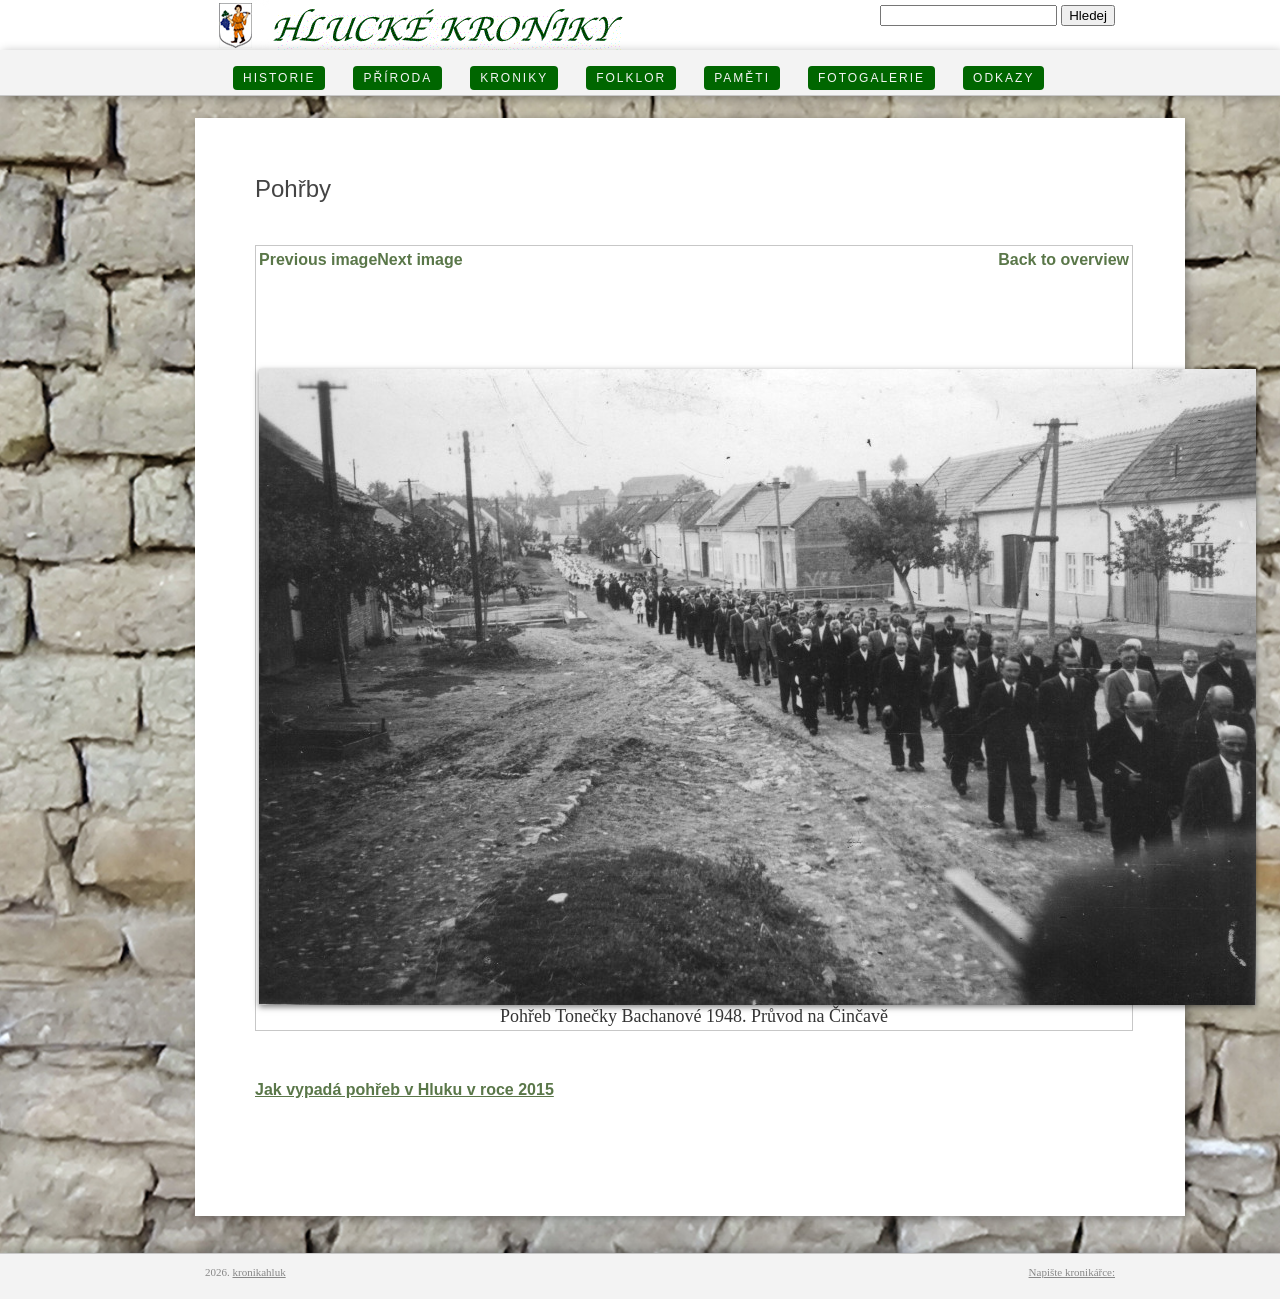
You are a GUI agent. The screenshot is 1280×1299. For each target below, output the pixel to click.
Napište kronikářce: (1072, 1272)
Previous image (318, 259)
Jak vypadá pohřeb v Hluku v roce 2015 (404, 1089)
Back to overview (1063, 259)
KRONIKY (514, 78)
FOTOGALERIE (871, 78)
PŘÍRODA (397, 78)
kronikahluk (259, 1272)
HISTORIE (279, 78)
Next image (419, 259)
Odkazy (1003, 78)
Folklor (631, 78)
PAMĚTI (742, 78)
